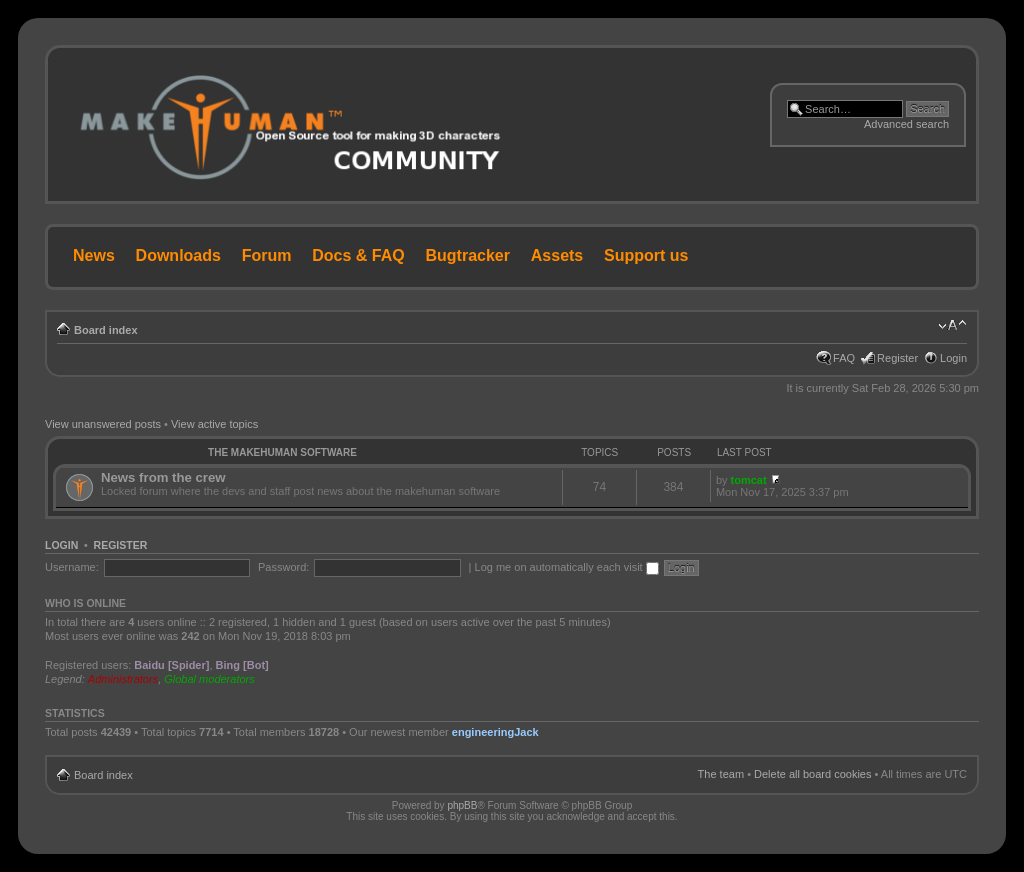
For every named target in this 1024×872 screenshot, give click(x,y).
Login (953, 358)
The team (721, 774)
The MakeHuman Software (282, 452)
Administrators (123, 679)
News (94, 255)
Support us (646, 255)
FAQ (844, 358)
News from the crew (163, 477)
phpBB (462, 805)
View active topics (214, 424)
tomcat (749, 480)
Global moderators (209, 679)
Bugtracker (468, 255)
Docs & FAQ (358, 255)
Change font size (952, 326)
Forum (267, 255)
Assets (557, 255)
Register (897, 358)
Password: (283, 567)
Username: (72, 567)
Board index (106, 330)
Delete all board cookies (812, 774)
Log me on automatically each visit (567, 567)
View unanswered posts (103, 424)
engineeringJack (495, 732)
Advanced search (906, 124)
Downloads (178, 255)
